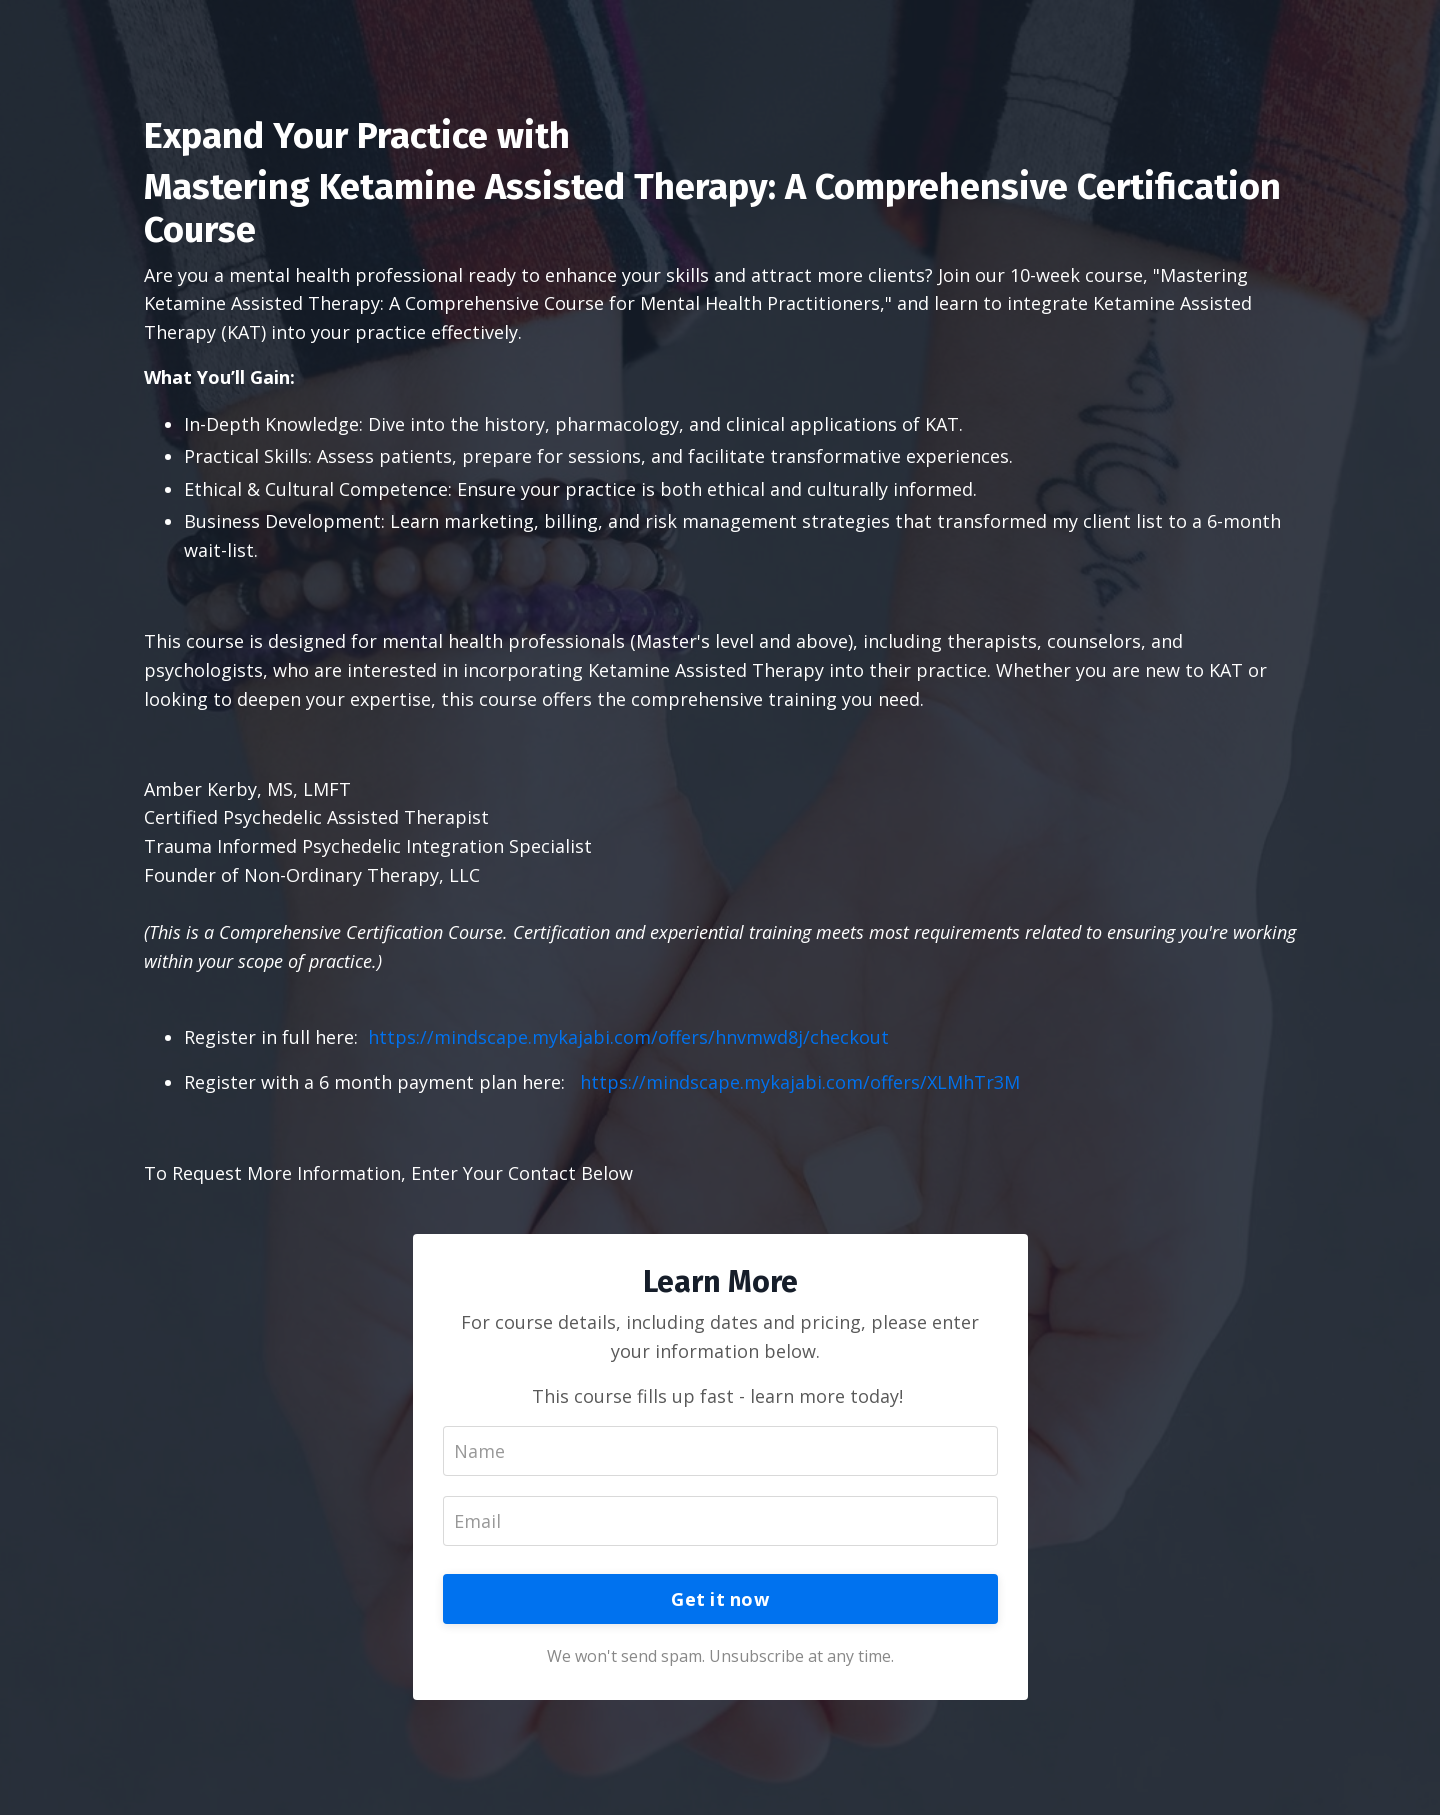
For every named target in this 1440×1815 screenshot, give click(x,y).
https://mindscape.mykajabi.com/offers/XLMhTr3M (800, 1082)
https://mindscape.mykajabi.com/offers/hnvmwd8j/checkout (626, 1037)
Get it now (720, 1599)
